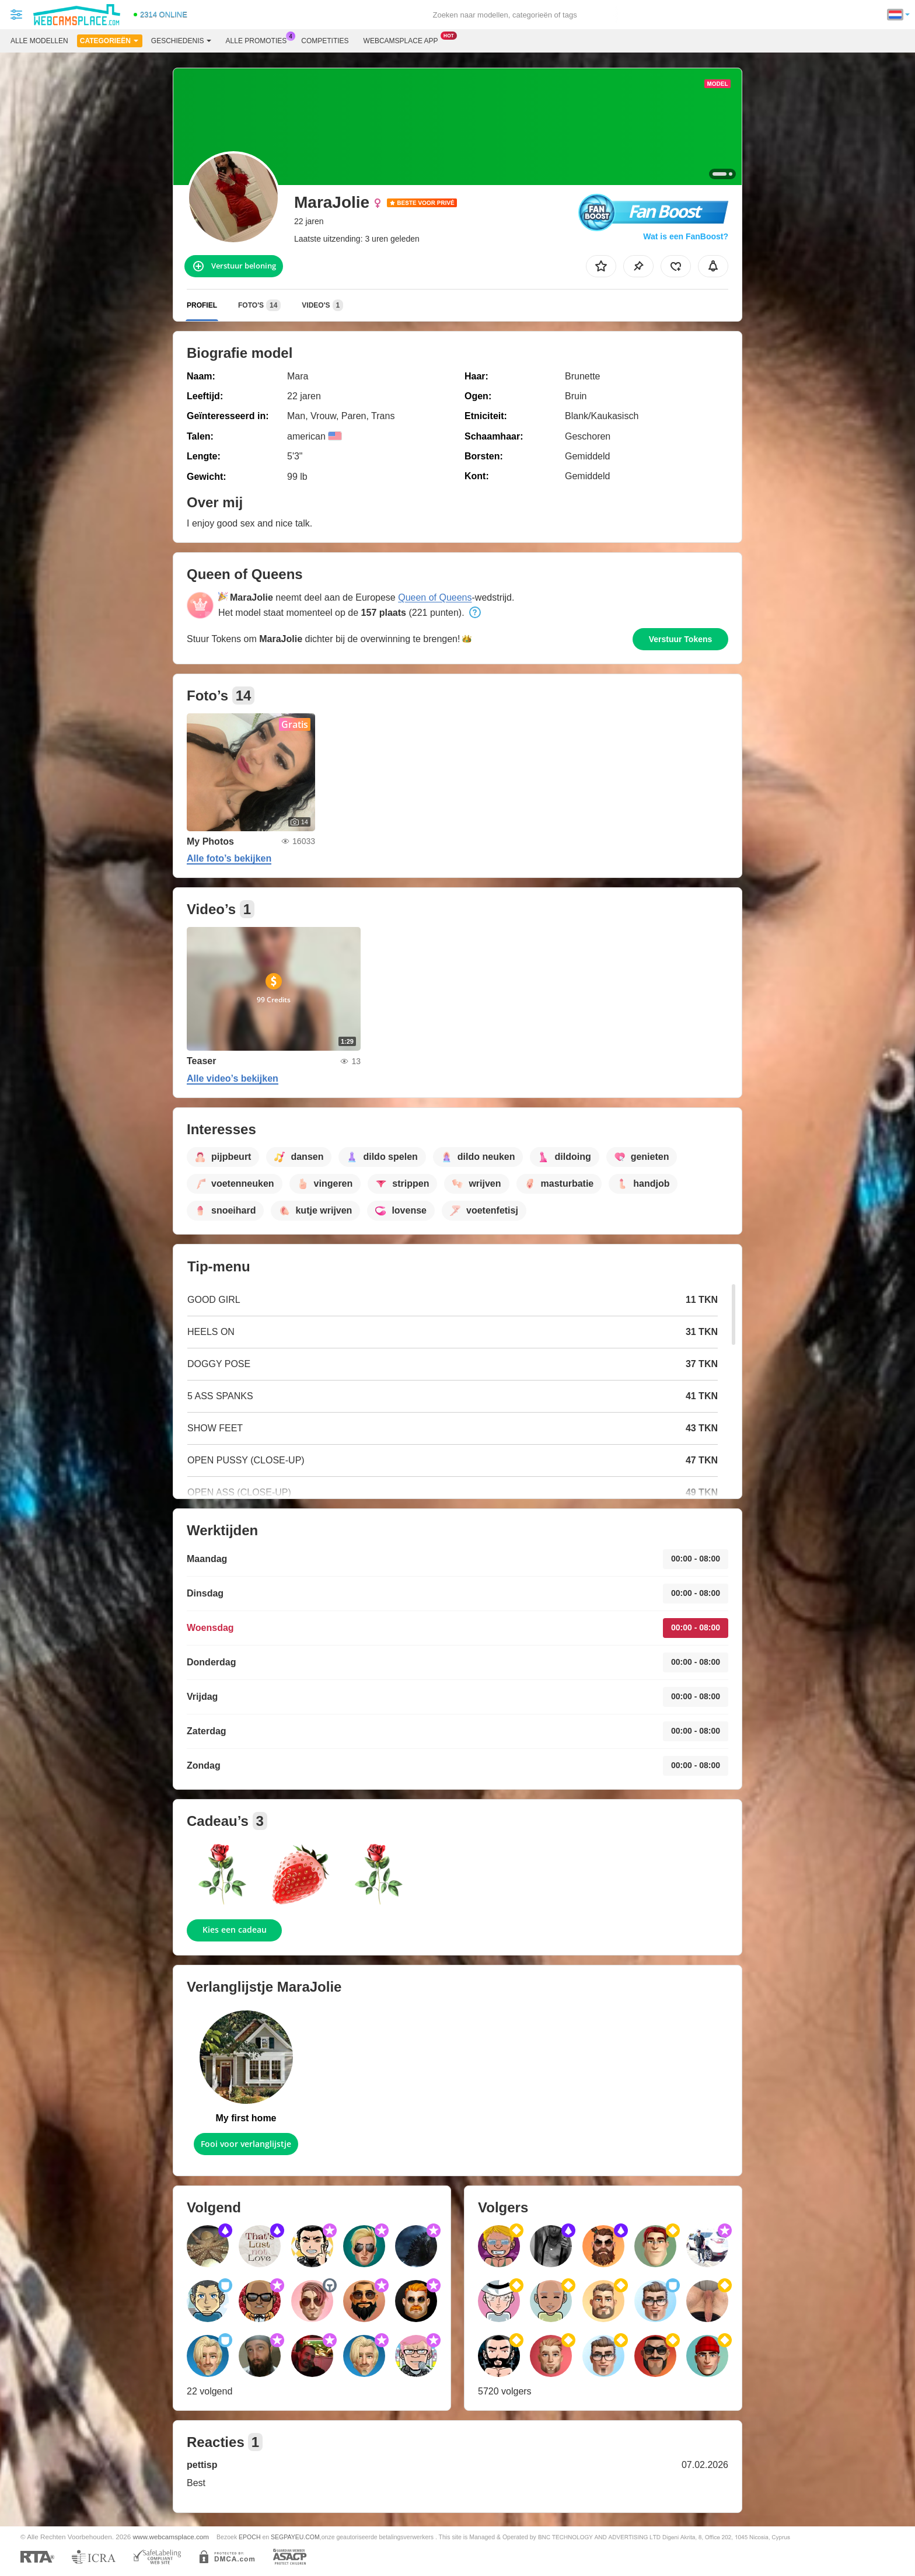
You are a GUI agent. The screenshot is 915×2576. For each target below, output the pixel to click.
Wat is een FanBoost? (685, 236)
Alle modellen (39, 41)
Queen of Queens (435, 597)
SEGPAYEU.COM (295, 2536)
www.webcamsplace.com (171, 2536)
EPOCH (249, 2536)
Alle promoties (259, 39)
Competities (324, 41)
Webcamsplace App (404, 39)
